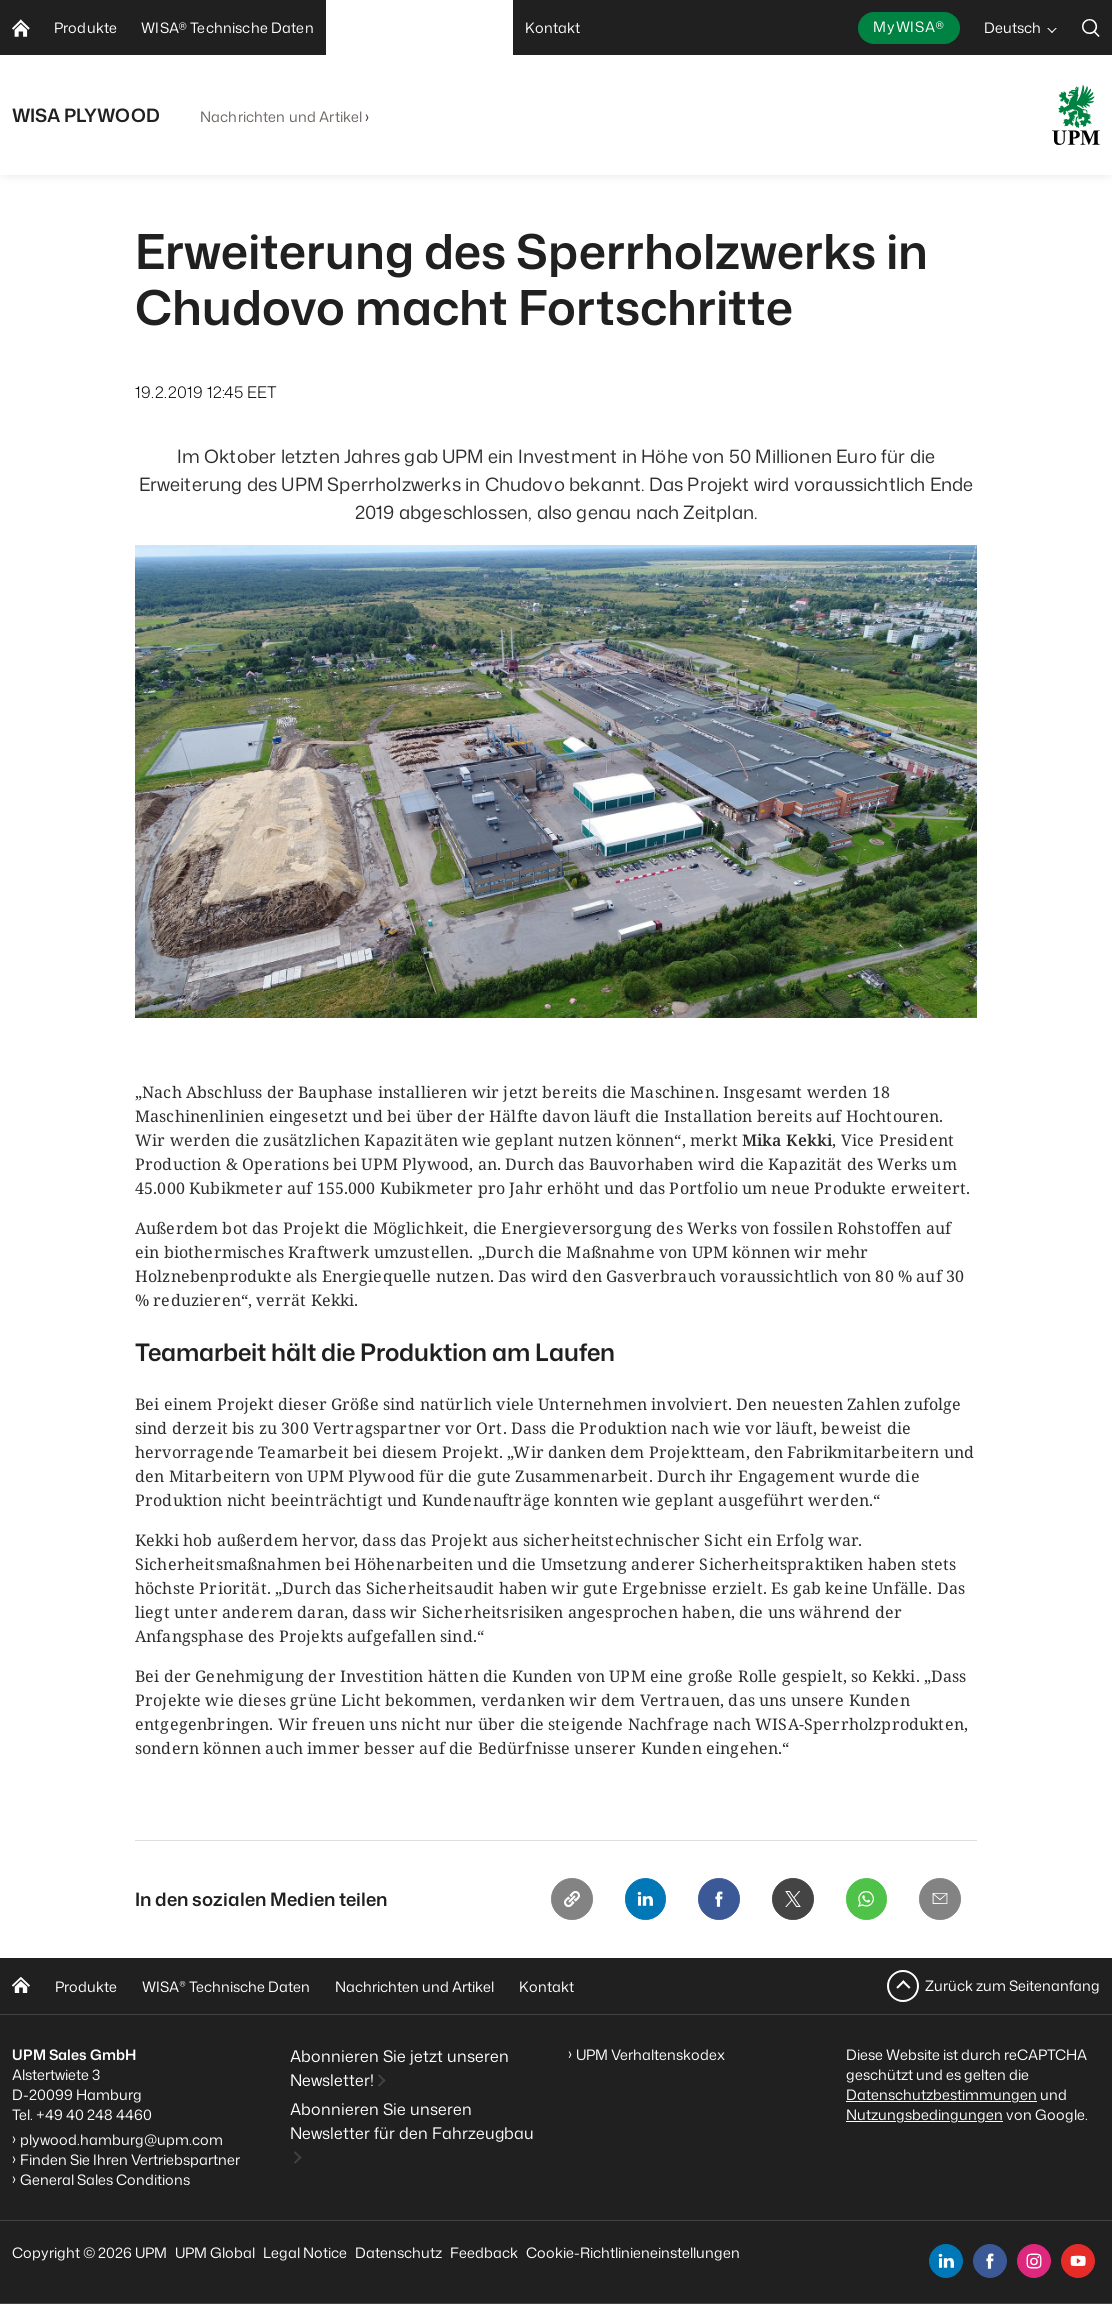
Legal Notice (305, 2252)
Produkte (86, 1986)
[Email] (939, 1900)
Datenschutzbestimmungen (941, 2094)
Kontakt (546, 1986)
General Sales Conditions (105, 2179)
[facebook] (990, 2261)
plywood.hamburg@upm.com (121, 2139)
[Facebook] (711, 1900)
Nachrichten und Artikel (281, 116)
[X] (787, 1900)
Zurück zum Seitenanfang (1012, 1985)
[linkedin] (946, 2261)
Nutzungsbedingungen (924, 2114)
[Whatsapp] (863, 1900)
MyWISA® (909, 26)
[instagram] (1034, 2261)
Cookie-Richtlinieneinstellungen (633, 2252)
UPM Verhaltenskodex (650, 2054)
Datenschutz (398, 2252)
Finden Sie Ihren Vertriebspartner (130, 2159)
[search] (1091, 27)
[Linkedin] (635, 1900)
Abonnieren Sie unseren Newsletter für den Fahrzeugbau (412, 2122)
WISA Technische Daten (226, 1986)
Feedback (484, 2252)
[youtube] (1078, 2261)
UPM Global (215, 2252)
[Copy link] (559, 1900)
